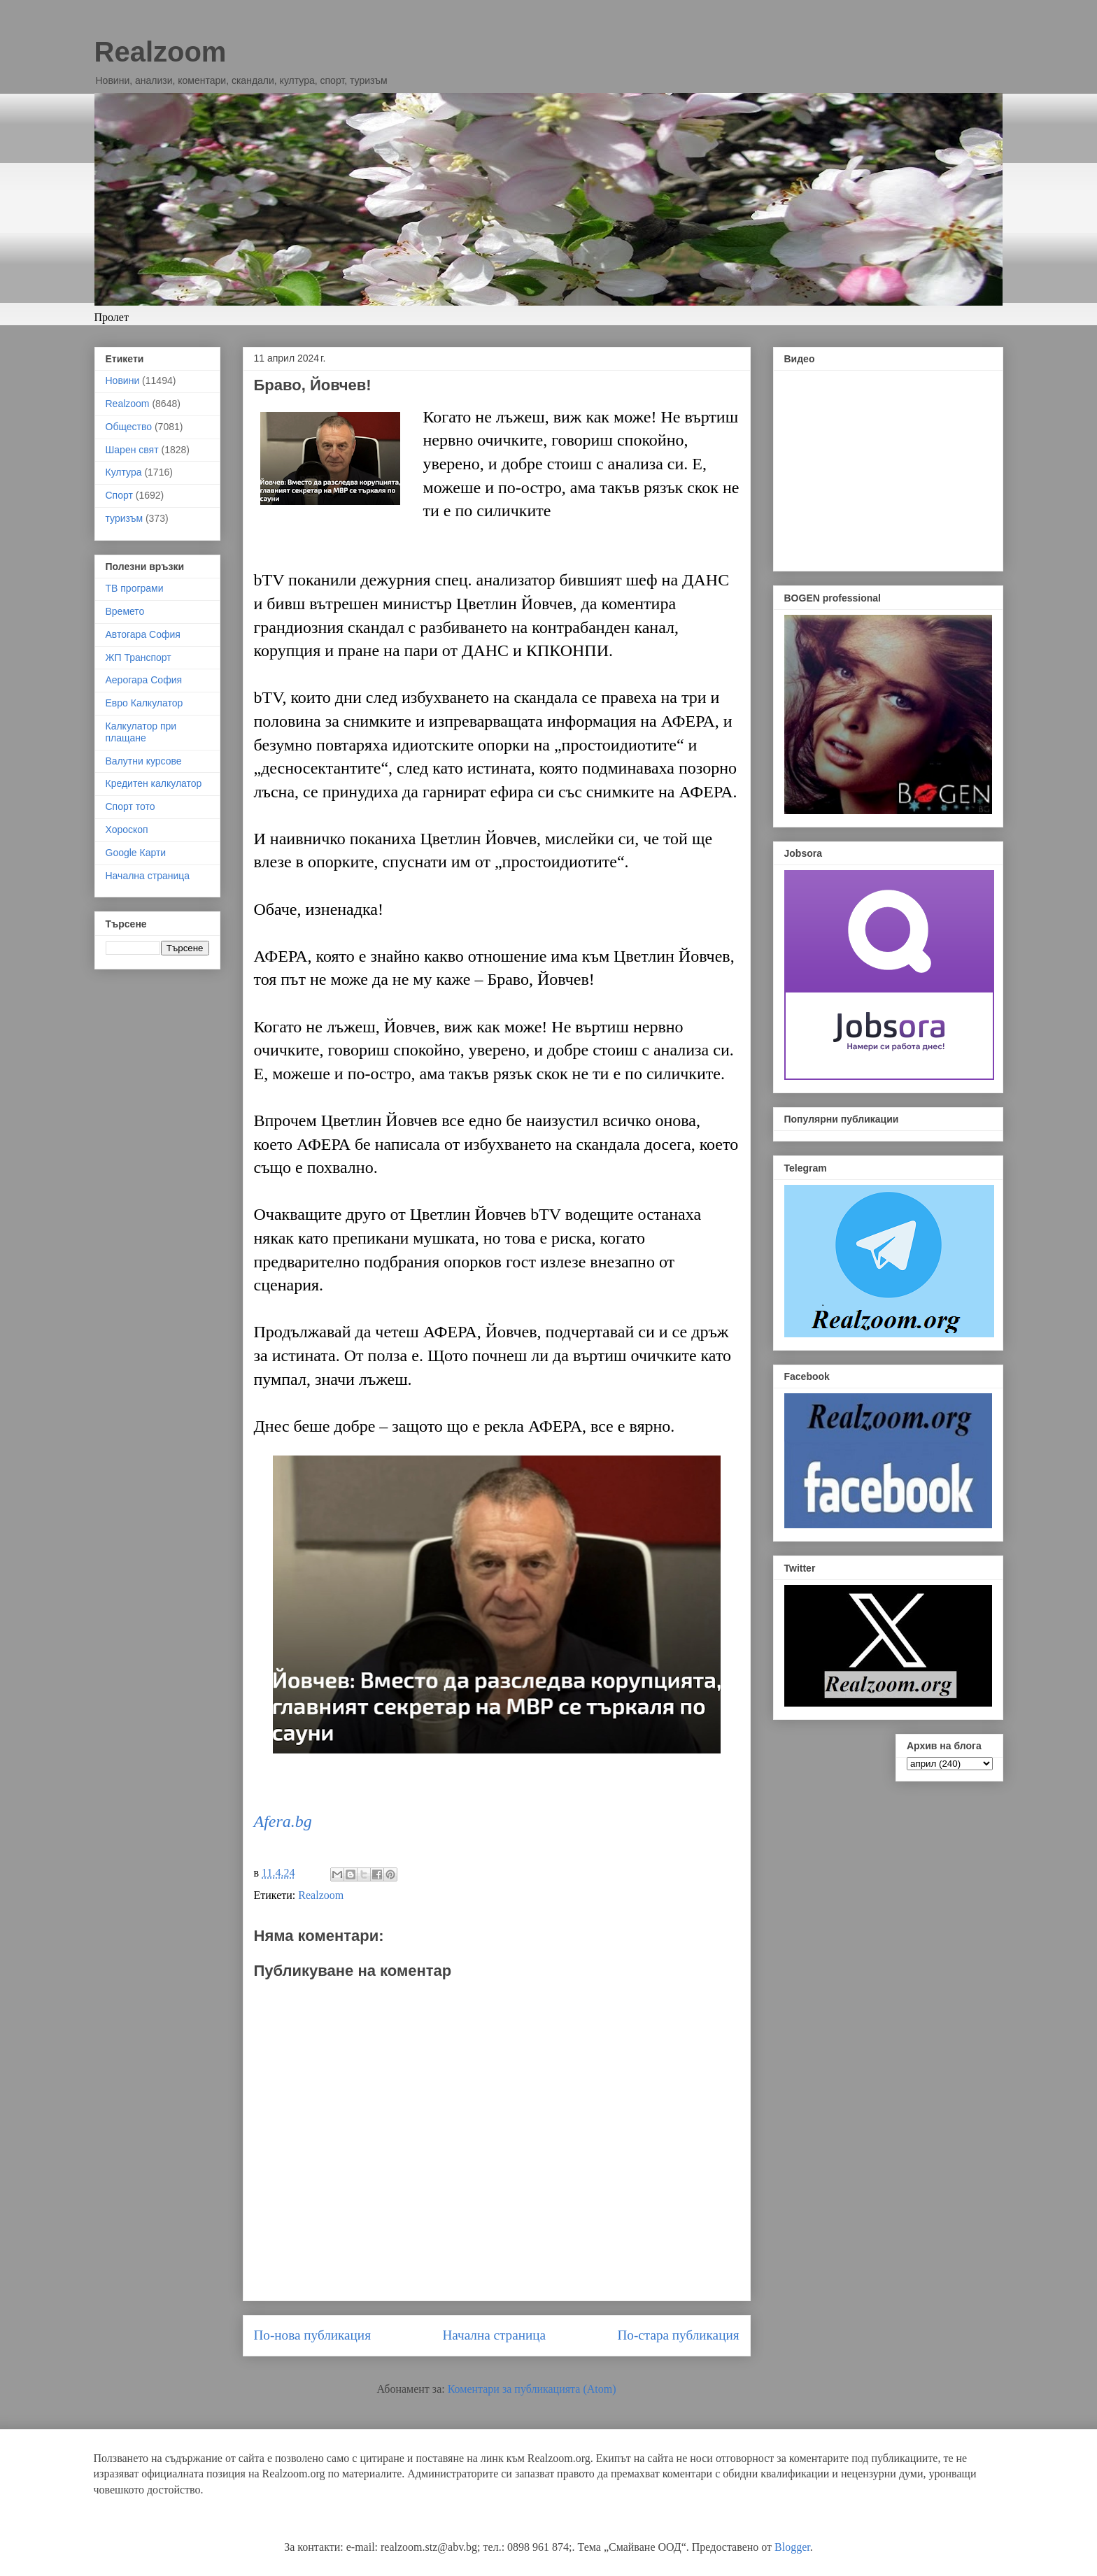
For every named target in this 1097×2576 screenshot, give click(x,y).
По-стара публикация (678, 2335)
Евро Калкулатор (144, 703)
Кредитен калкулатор (154, 783)
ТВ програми (135, 588)
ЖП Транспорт (138, 657)
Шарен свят (132, 449)
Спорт (119, 495)
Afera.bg (283, 1821)
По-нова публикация (312, 2335)
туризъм (124, 518)
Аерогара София (144, 679)
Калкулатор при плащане (141, 731)
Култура (124, 472)
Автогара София (143, 634)
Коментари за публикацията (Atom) (532, 2389)
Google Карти (136, 852)
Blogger (792, 2547)
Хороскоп (127, 829)
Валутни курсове (144, 761)
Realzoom (160, 51)
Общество (129, 426)
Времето (125, 611)
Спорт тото (130, 806)
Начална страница (494, 2335)
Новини (123, 380)
